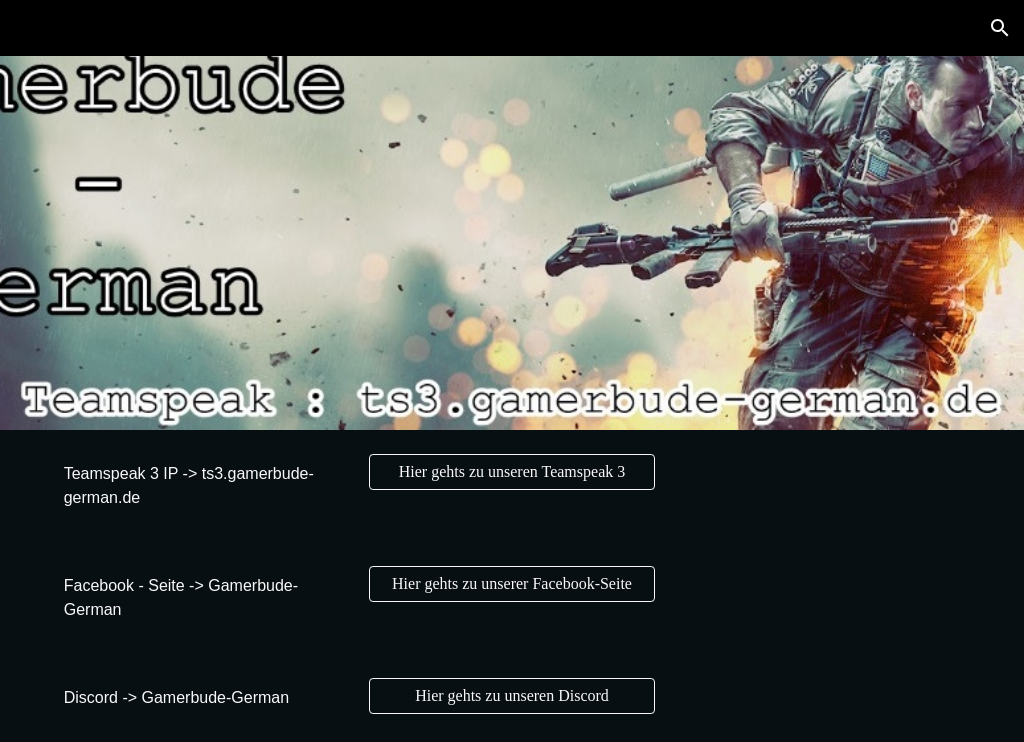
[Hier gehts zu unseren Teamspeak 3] (512, 472)
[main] (203, 486)
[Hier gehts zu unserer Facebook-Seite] (512, 584)
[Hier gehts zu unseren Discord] (512, 696)
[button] (1000, 28)
